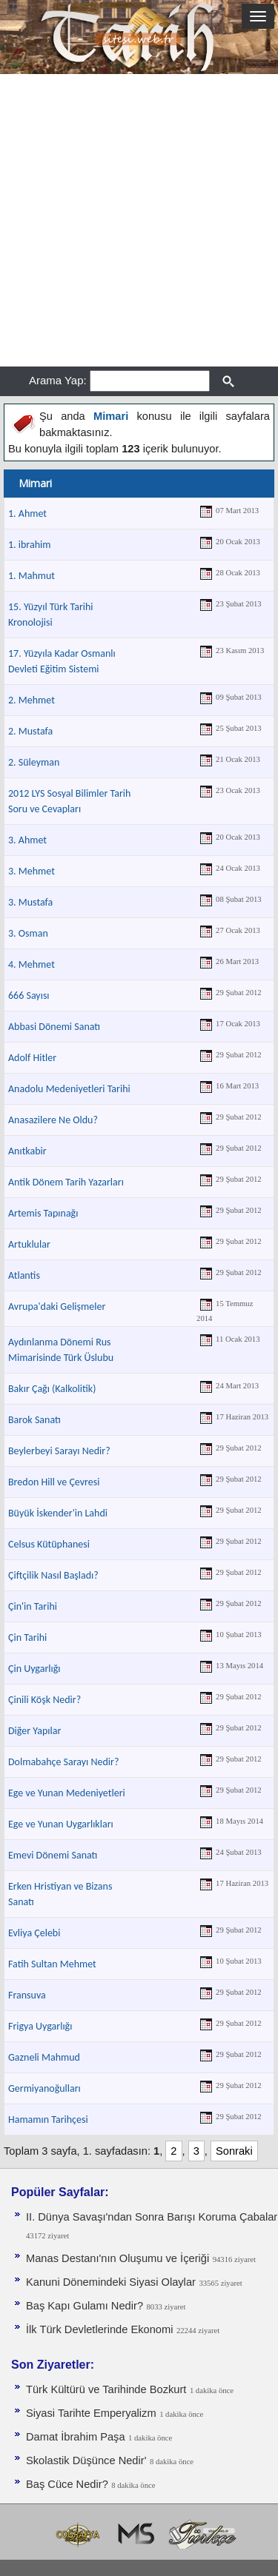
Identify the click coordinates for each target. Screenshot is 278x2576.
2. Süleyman (33, 762)
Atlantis (24, 1275)
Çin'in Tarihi (32, 1606)
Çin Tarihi (27, 1637)
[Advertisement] (139, 220)
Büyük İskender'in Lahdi (57, 1513)
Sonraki (234, 2151)
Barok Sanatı (34, 1420)
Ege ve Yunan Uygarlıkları (60, 1824)
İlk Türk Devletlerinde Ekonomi (99, 2329)
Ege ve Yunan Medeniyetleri (66, 1793)
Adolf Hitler (32, 1057)
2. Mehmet (31, 700)
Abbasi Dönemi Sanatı (54, 1026)
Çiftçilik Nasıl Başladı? (53, 1575)
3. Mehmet (31, 871)
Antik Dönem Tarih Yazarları (66, 1182)
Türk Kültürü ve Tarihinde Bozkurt (106, 2389)
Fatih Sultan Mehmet (52, 1964)
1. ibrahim (29, 544)
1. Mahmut (31, 575)
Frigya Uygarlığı (40, 2026)
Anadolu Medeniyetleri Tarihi (69, 1089)
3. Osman (28, 933)
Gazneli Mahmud (44, 2057)
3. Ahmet (27, 840)
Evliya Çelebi (34, 1933)
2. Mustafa (30, 731)
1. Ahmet (27, 513)
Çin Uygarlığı (34, 1668)
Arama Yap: (58, 380)
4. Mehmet (31, 964)
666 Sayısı (29, 995)
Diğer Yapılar (34, 1730)
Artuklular (29, 1244)
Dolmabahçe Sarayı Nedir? (63, 1762)
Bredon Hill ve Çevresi (53, 1482)
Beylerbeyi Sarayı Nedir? (59, 1451)
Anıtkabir (27, 1151)
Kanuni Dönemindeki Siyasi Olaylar (111, 2282)
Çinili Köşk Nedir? (44, 1699)
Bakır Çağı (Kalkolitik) (52, 1388)
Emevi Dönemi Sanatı (52, 1855)
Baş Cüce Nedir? (67, 2484)
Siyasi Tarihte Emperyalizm (91, 2413)
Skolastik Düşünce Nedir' (86, 2460)
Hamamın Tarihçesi (48, 2119)
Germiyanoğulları (44, 2088)
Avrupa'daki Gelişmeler (56, 1306)
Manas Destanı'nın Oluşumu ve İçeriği (117, 2258)
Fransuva (27, 1995)
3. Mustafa (30, 902)
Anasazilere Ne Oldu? (53, 1120)
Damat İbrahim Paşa (75, 2437)
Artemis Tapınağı (43, 1213)
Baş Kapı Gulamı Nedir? (84, 2306)
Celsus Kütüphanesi (49, 1544)
